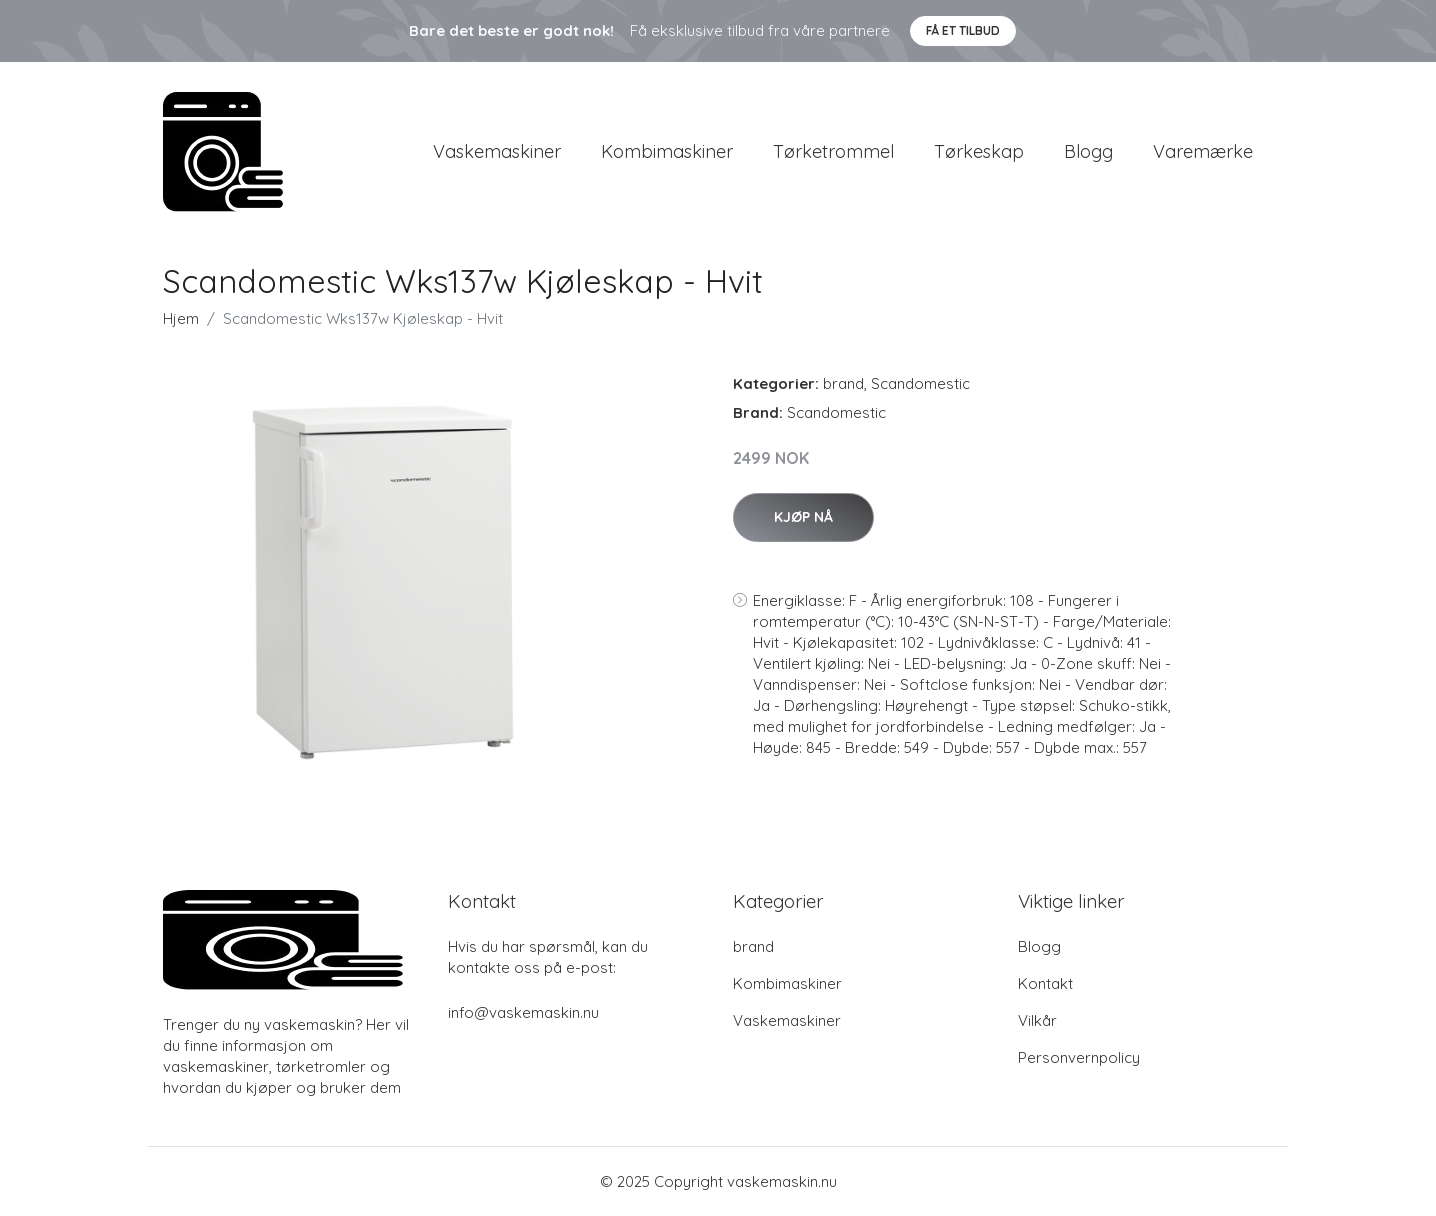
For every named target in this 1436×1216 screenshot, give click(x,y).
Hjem (181, 318)
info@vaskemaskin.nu (523, 1012)
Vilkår (1037, 1020)
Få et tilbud (963, 30)
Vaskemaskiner (497, 151)
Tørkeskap (979, 151)
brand (843, 383)
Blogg (1088, 151)
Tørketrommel (833, 151)
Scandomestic (920, 383)
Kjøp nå (803, 517)
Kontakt (1045, 983)
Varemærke (1203, 151)
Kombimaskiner (667, 151)
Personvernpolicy (1079, 1057)
